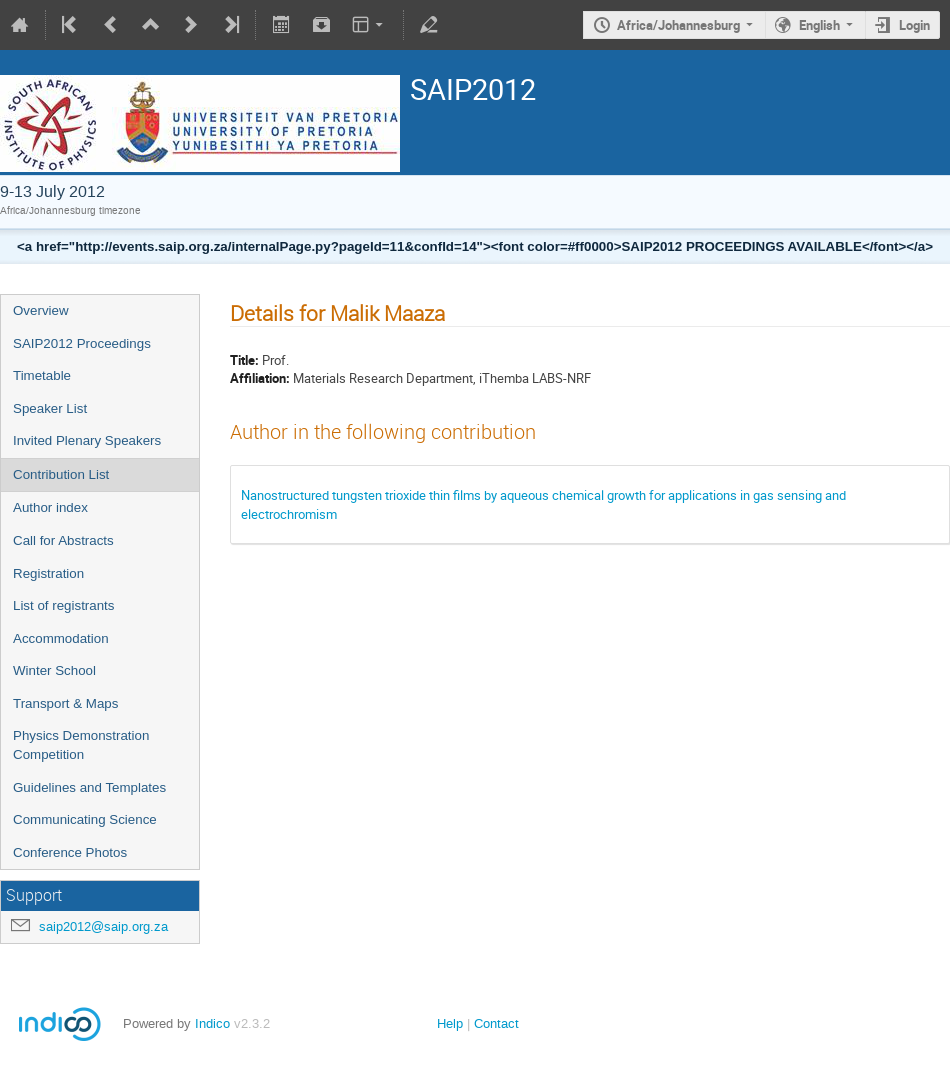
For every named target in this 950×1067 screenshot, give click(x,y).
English (819, 25)
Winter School (54, 670)
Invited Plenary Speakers (87, 440)
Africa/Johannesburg (678, 25)
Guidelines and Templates (89, 787)
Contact (496, 1023)
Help (450, 1023)
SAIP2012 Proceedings (82, 343)
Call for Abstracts (63, 540)
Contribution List (61, 474)
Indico (212, 1023)
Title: (244, 360)
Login (914, 25)
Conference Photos (70, 852)
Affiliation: (260, 378)
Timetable (42, 375)
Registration (48, 573)
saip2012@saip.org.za (103, 926)
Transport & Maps (65, 703)
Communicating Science (85, 819)
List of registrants (63, 605)
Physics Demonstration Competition (81, 745)
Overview (41, 310)
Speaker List (50, 408)
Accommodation (61, 638)
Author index (50, 507)
